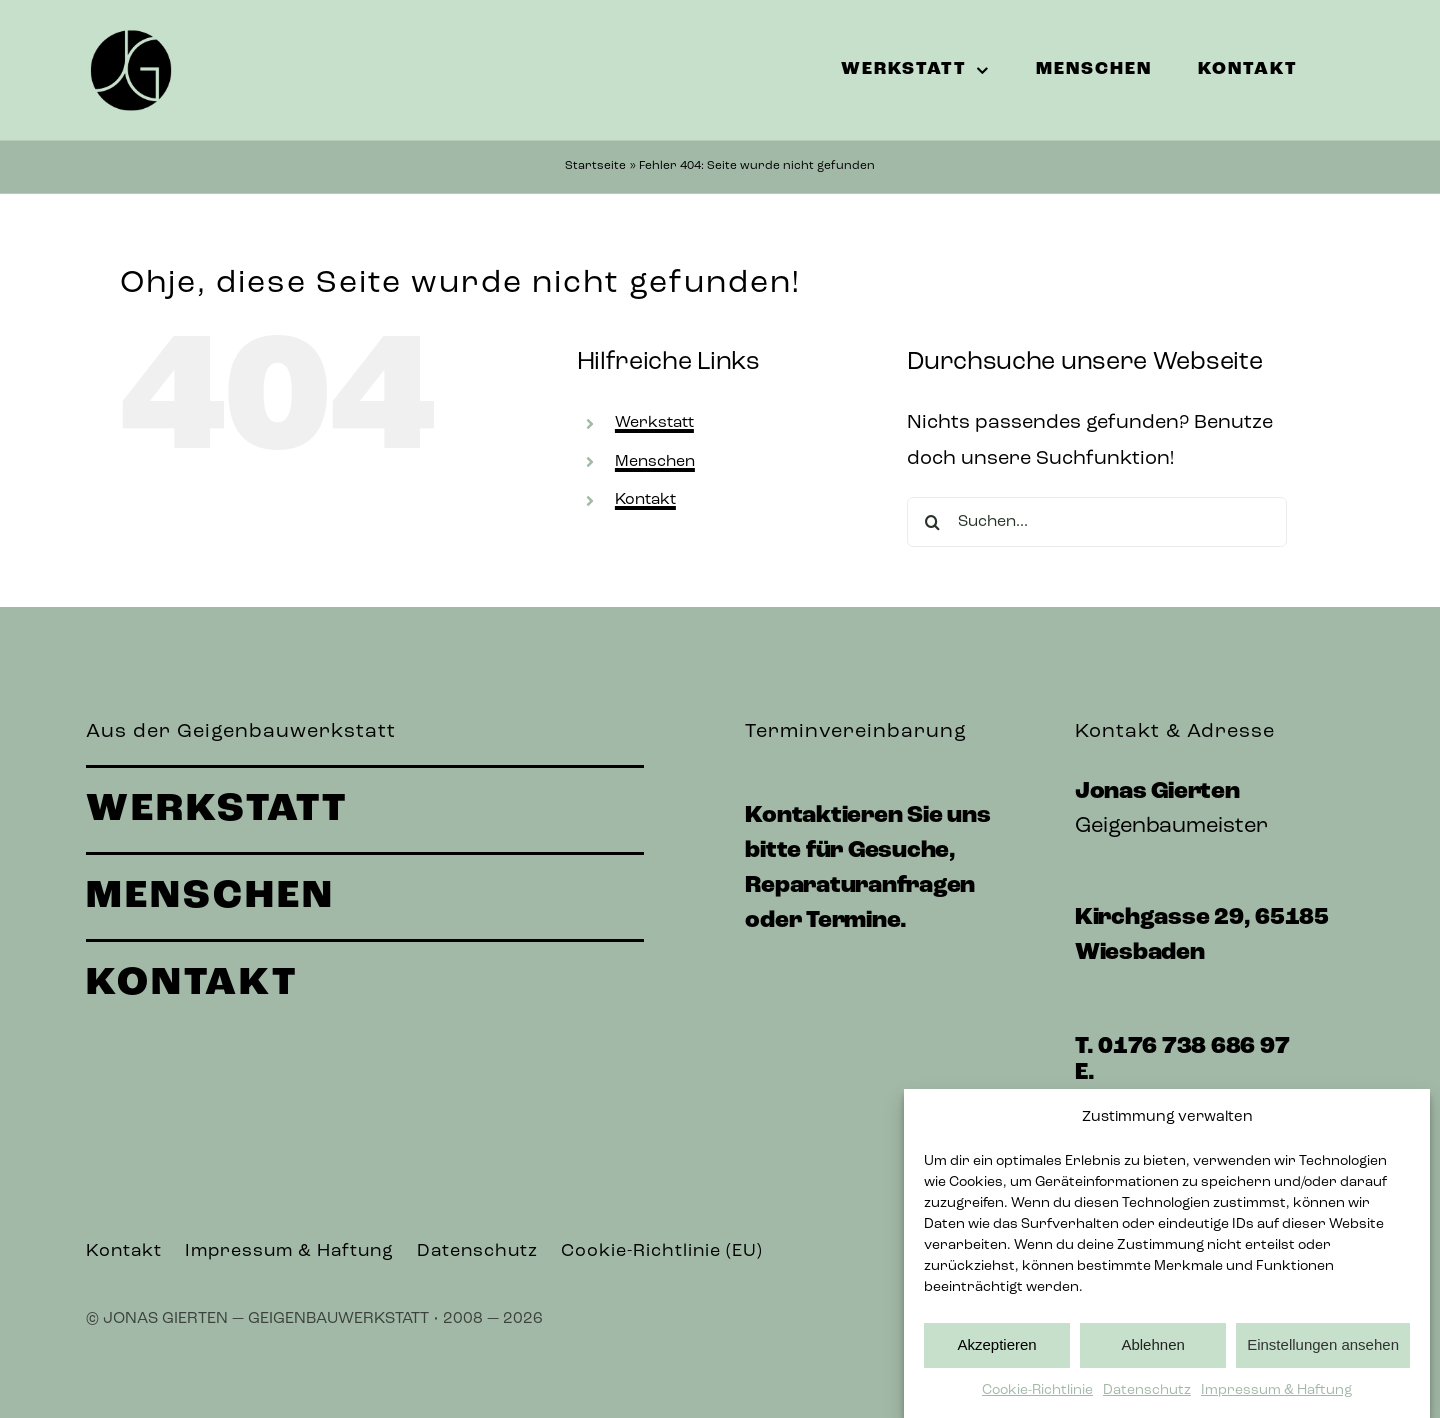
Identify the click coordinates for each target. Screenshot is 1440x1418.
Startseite (595, 166)
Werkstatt (654, 423)
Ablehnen (1152, 1344)
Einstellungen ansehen (1323, 1344)
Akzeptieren (996, 1344)
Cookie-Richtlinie (1037, 1390)
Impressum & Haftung (1276, 1390)
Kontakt (645, 500)
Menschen (655, 462)
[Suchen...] (1097, 522)
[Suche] (932, 522)
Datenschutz (1147, 1390)
